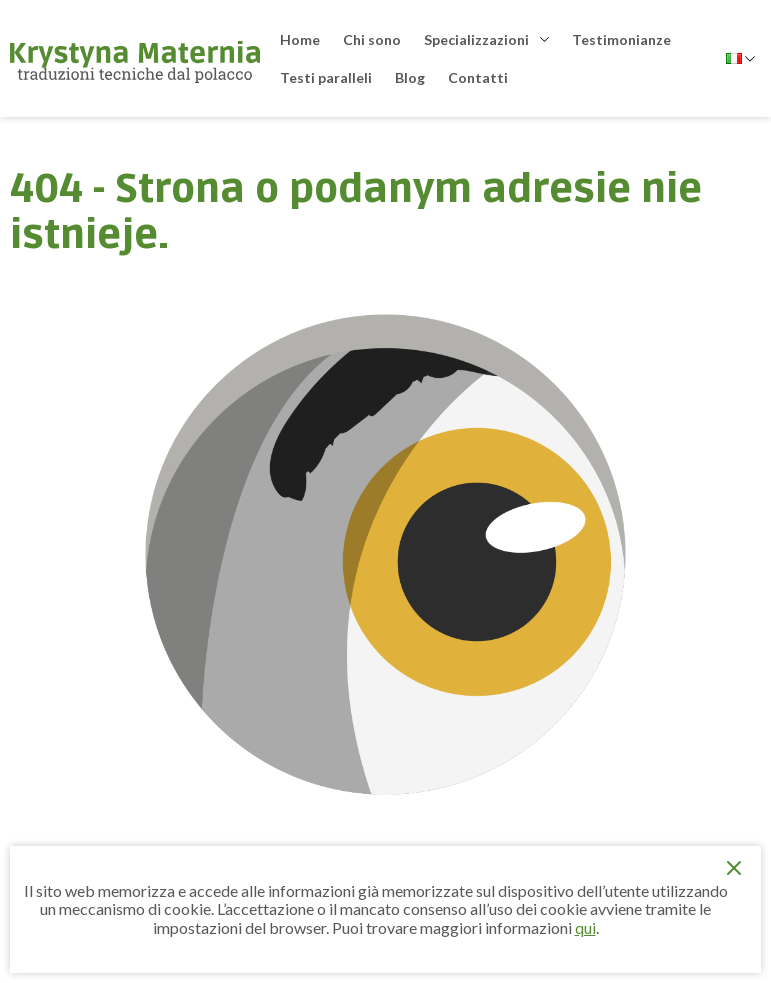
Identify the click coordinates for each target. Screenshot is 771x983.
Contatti (478, 77)
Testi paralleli (326, 77)
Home (300, 39)
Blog (410, 77)
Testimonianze (621, 39)
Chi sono (372, 39)
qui (585, 927)
